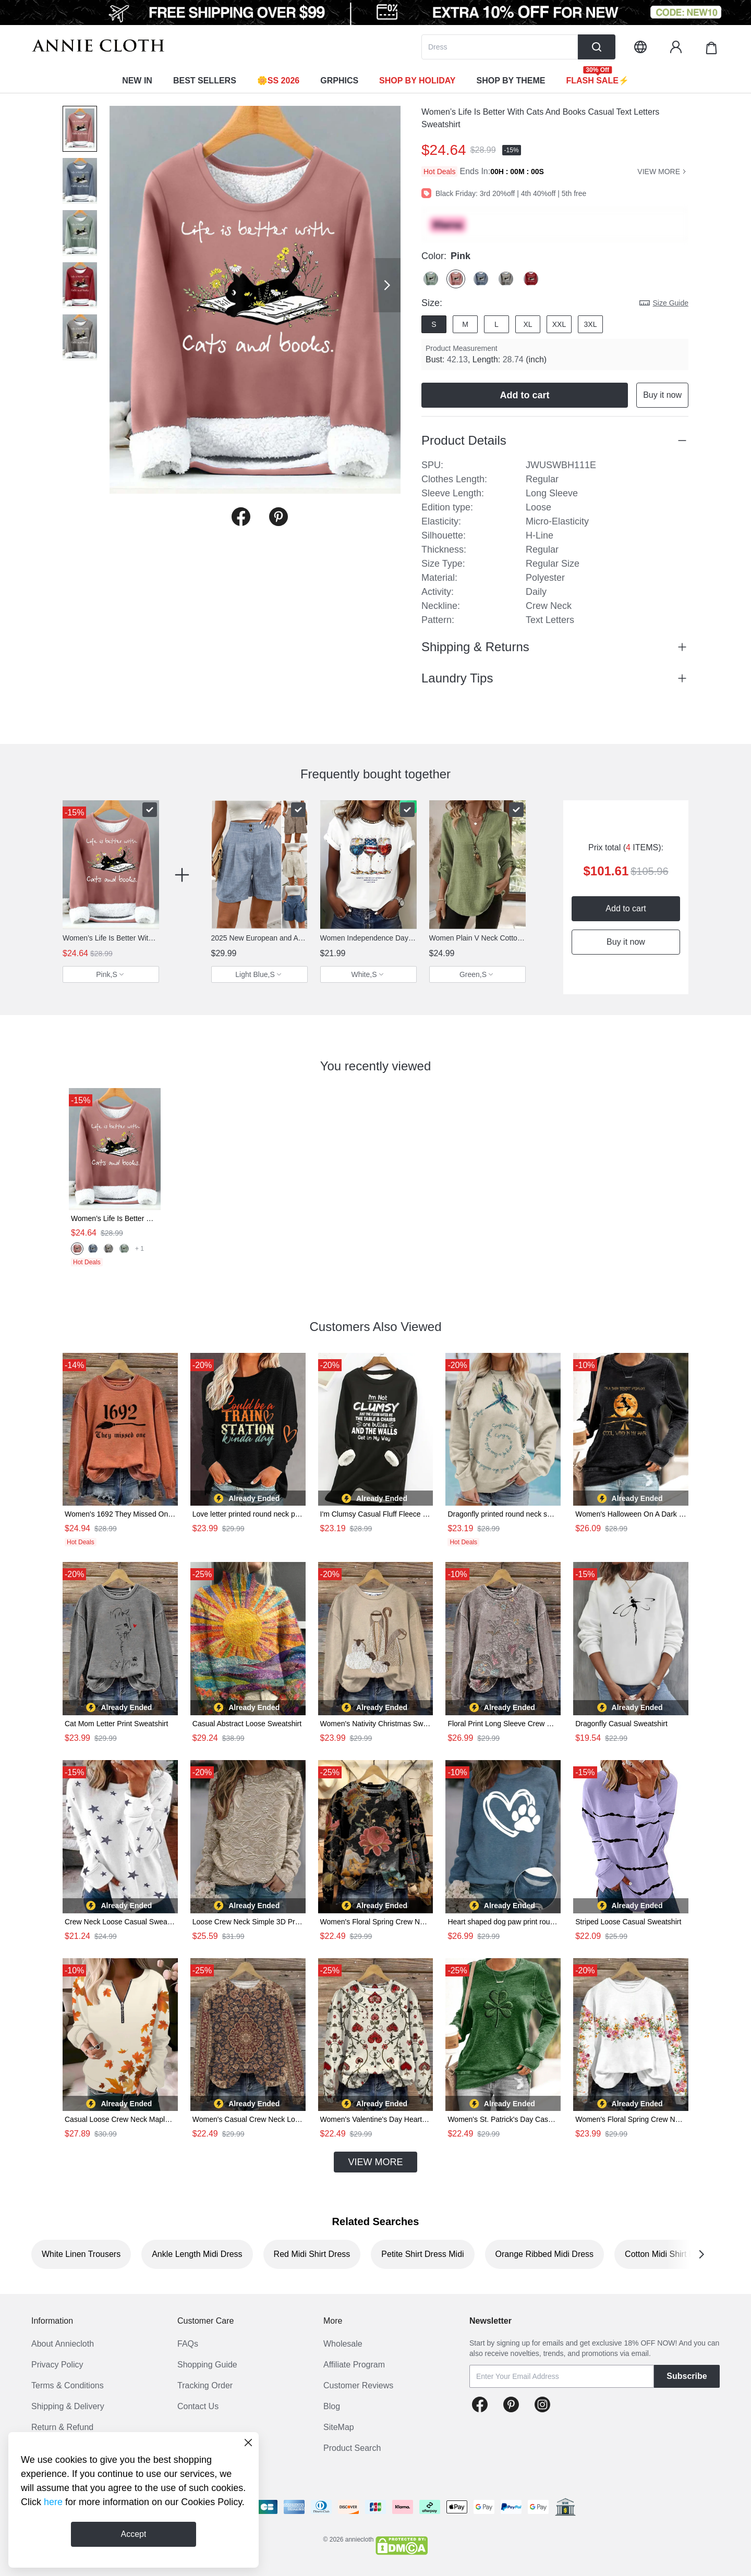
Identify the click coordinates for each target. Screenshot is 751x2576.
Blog (331, 2406)
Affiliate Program (354, 2364)
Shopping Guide (207, 2364)
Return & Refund (62, 2427)
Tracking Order (205, 2385)
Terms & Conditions (67, 2385)
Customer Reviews (358, 2385)
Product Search (352, 2448)
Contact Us (198, 2406)
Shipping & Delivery (67, 2406)
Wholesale (342, 2343)
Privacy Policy (57, 2364)
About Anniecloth (62, 2343)
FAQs (187, 2343)
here (53, 2502)
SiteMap (338, 2427)
